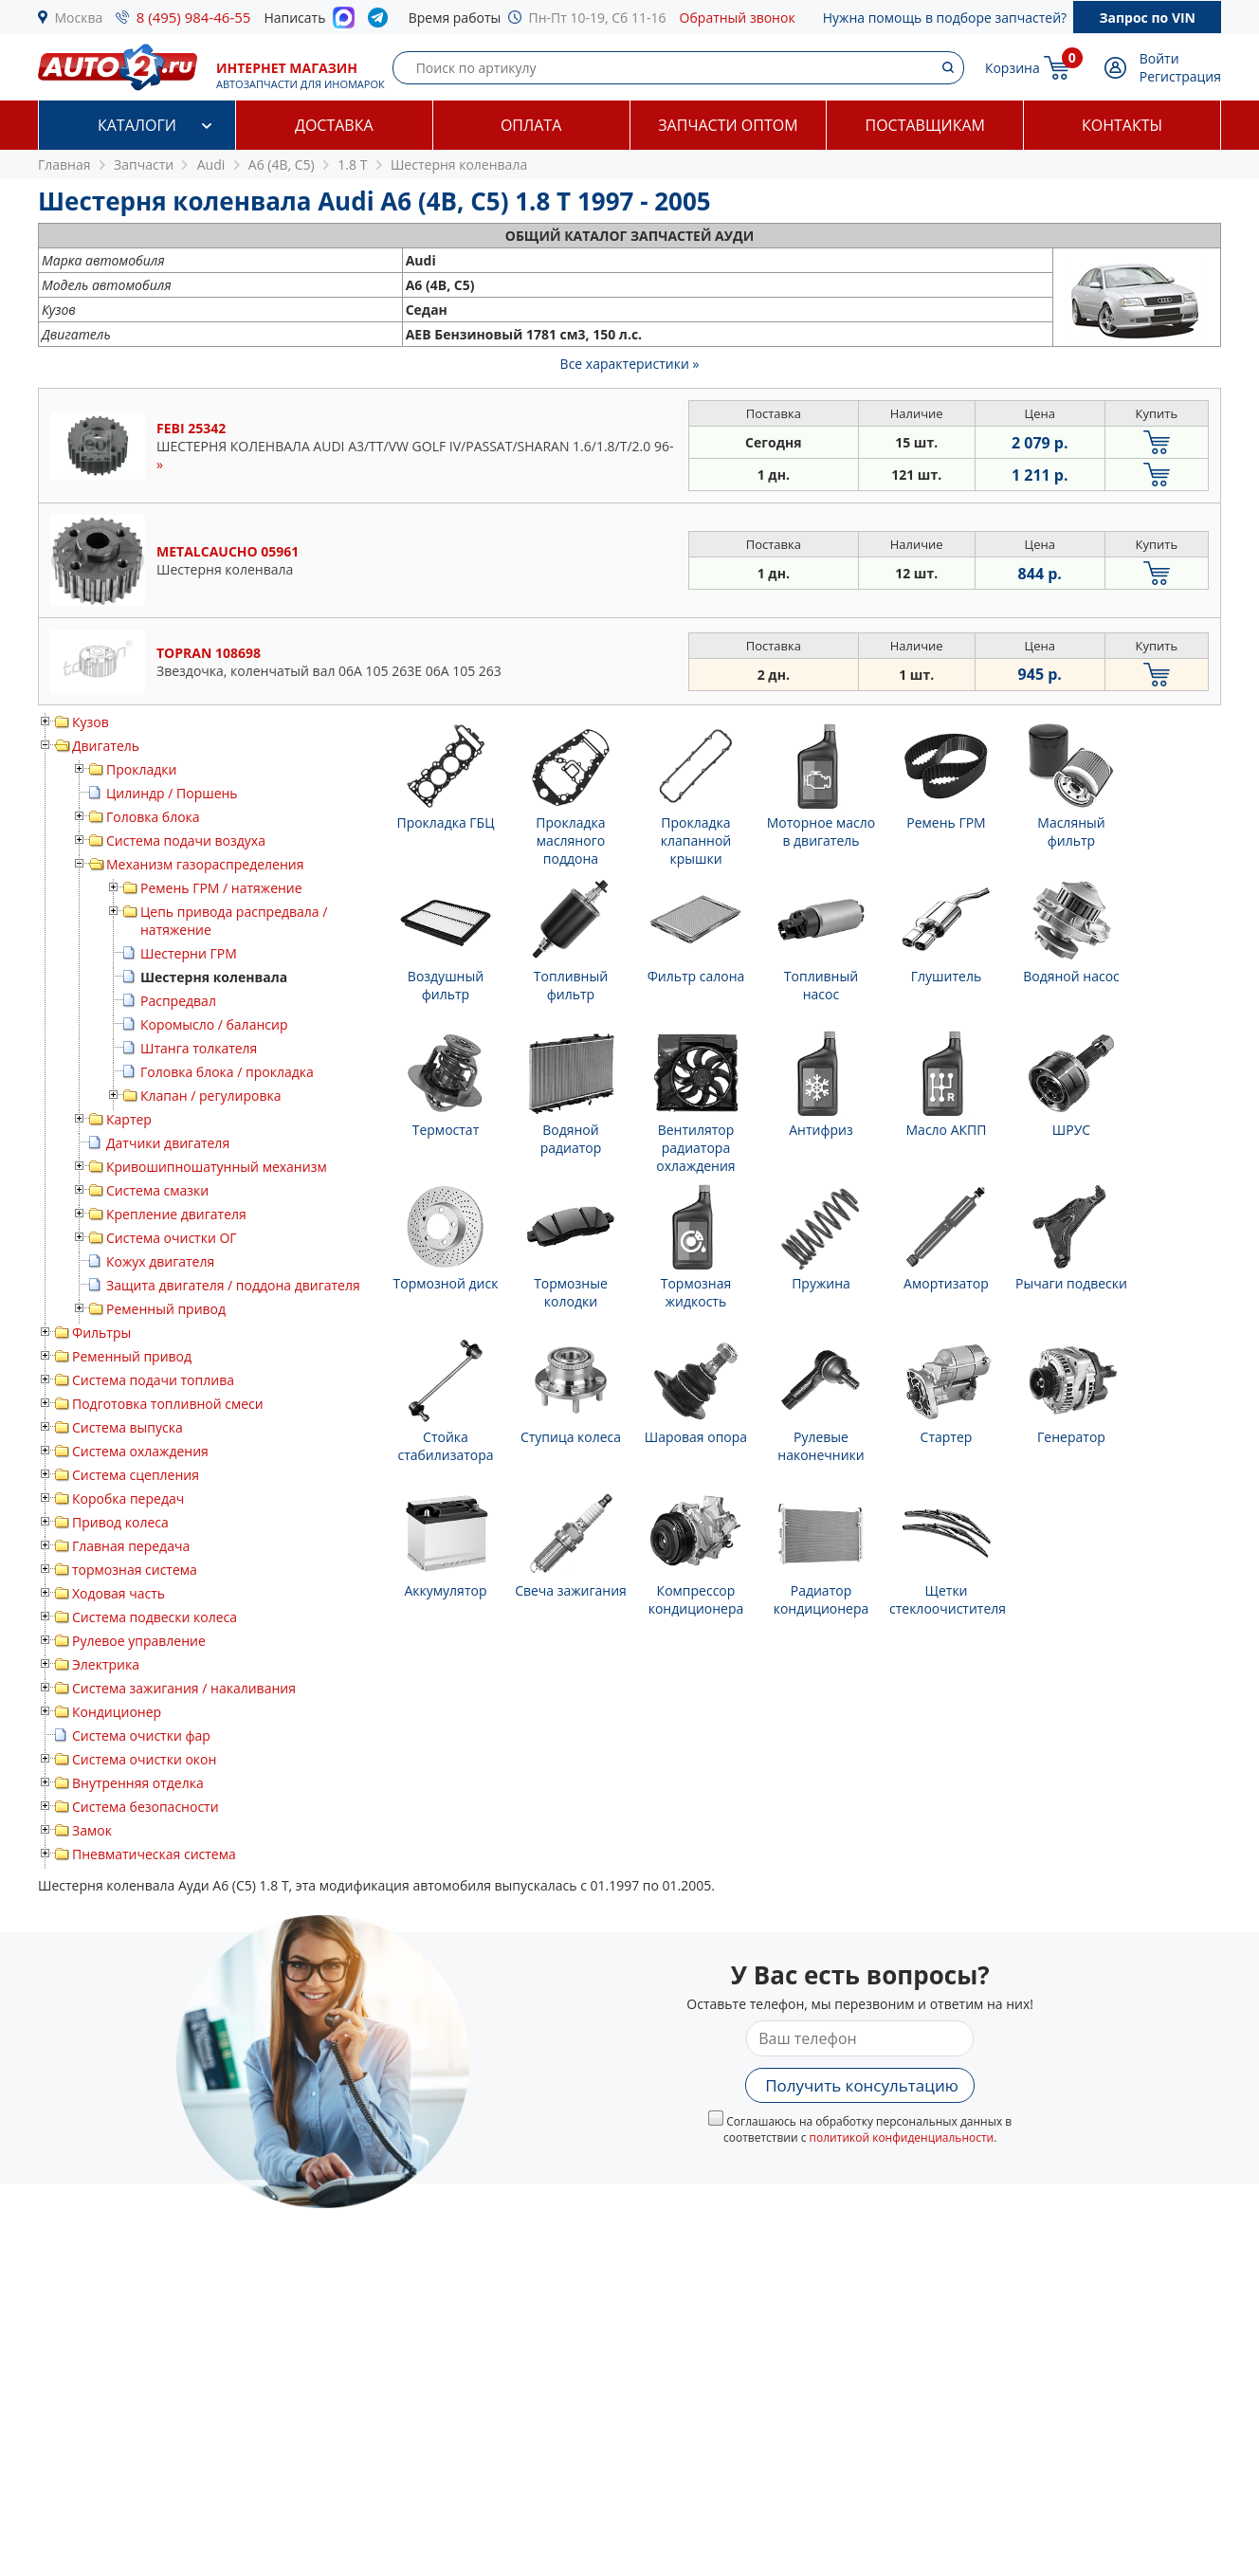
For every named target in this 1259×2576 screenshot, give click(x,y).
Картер (129, 1119)
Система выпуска (127, 1427)
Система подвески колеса (154, 1617)
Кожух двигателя (160, 1261)
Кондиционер (116, 1712)
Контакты (1122, 125)
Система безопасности (145, 1807)
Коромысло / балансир (213, 1024)
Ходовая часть (118, 1593)
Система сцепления (135, 1475)
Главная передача (131, 1546)
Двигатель (105, 746)
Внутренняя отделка (138, 1783)
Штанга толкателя (198, 1048)
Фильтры (101, 1333)
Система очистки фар (141, 1735)
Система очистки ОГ (171, 1238)
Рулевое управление (139, 1641)
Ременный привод (166, 1309)
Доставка (334, 125)
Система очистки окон (144, 1759)
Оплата (531, 125)
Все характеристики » (630, 364)
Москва (79, 18)
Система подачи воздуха (185, 840)
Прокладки (141, 769)
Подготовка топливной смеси (168, 1404)
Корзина (1012, 68)
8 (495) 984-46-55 (194, 17)
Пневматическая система (154, 1854)
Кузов (90, 722)
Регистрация (1180, 76)
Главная (64, 164)
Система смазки (157, 1190)
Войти (1159, 58)
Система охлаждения (140, 1451)
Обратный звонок (737, 18)
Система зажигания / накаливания (184, 1688)
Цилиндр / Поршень (172, 793)
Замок (92, 1830)
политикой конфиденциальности (902, 2137)
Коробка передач (128, 1498)
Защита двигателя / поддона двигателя (233, 1285)
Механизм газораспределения (204, 864)
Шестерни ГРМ (188, 953)
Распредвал (178, 1001)
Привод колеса (120, 1522)
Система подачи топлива (153, 1380)
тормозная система (134, 1570)
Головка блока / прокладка (227, 1072)
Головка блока (153, 817)
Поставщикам (925, 125)
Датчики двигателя (167, 1143)
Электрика (105, 1664)
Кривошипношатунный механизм (216, 1167)
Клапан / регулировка (210, 1096)
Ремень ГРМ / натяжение (221, 888)
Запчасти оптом (727, 125)
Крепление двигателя (176, 1214)
